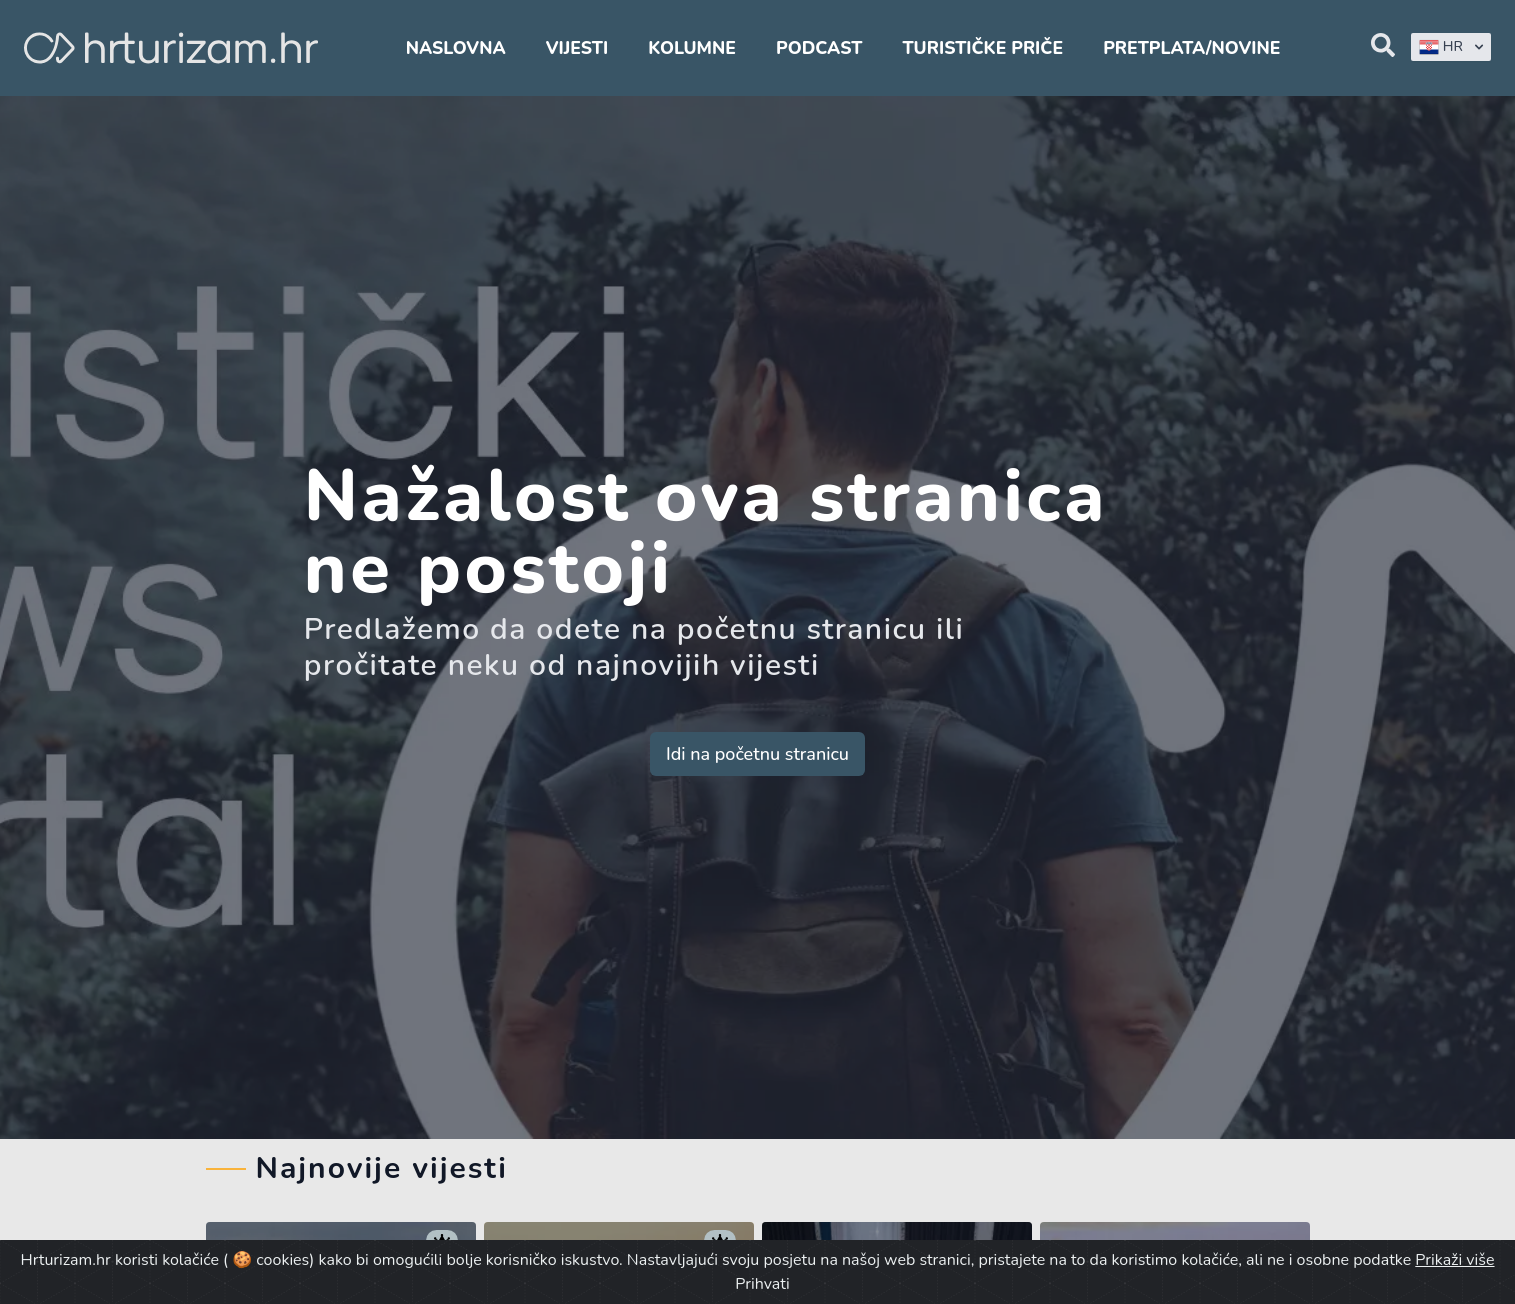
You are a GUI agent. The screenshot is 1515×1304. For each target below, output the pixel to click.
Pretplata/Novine (1191, 48)
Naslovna (456, 48)
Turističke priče (982, 48)
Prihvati (762, 1284)
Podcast (819, 48)
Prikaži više (1454, 1260)
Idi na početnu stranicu (757, 754)
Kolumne (692, 48)
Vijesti (577, 48)
